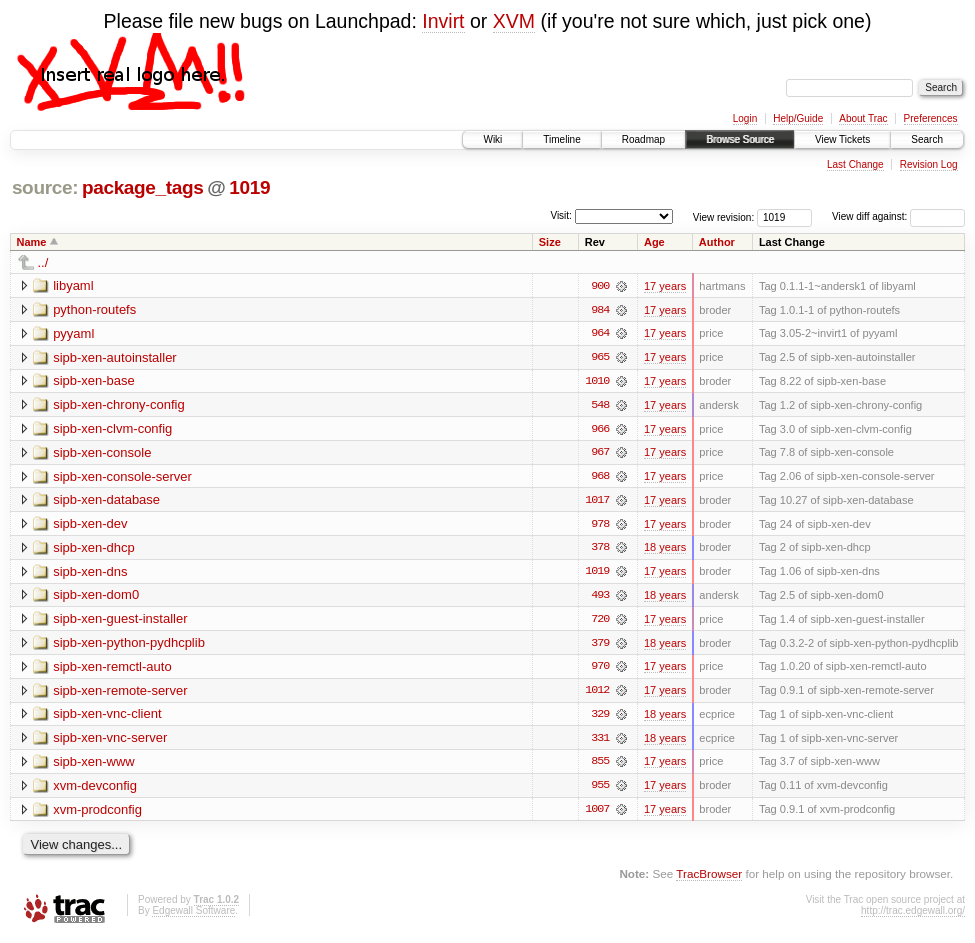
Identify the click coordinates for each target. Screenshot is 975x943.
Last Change (855, 164)
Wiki (492, 139)
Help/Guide (798, 118)
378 (600, 550)
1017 (597, 502)
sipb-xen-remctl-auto (112, 669)
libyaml (73, 285)
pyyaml (73, 333)
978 (600, 526)
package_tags (143, 187)
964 (600, 334)
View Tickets (842, 139)
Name (32, 242)
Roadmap (643, 139)
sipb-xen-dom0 (96, 597)
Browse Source (740, 139)
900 (600, 286)
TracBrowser (709, 878)
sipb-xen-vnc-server (110, 741)
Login (745, 118)
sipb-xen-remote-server (120, 693)
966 (600, 430)
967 (600, 454)
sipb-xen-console (102, 453)
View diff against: (898, 216)
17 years (665, 286)
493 (600, 598)
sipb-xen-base (94, 381)
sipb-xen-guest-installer (120, 621)
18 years (665, 550)
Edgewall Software (193, 915)
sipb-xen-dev (90, 525)
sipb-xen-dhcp (94, 549)
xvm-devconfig (95, 789)
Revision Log (929, 164)
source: (45, 187)
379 (600, 646)
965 (600, 358)
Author (717, 242)
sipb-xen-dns (90, 573)
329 (600, 718)
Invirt (443, 21)
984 (600, 310)
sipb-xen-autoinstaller (115, 357)
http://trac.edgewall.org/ (913, 915)
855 (600, 766)
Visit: (561, 215)
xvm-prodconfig (97, 813)
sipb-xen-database (106, 501)
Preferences (931, 118)
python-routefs (94, 309)
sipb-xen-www (94, 765)
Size (550, 242)
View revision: (724, 216)
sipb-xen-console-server (122, 477)
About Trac (863, 118)
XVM (514, 21)
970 (600, 670)
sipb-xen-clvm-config (112, 429)
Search (927, 139)
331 (600, 742)
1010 (597, 382)
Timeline (561, 139)
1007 (597, 814)
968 (600, 478)
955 (600, 790)
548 (600, 406)
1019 (249, 187)
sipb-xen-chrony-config (119, 405)
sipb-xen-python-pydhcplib (129, 645)
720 (600, 622)
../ (43, 262)
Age (654, 242)
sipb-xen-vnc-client (107, 717)
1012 (597, 694)
